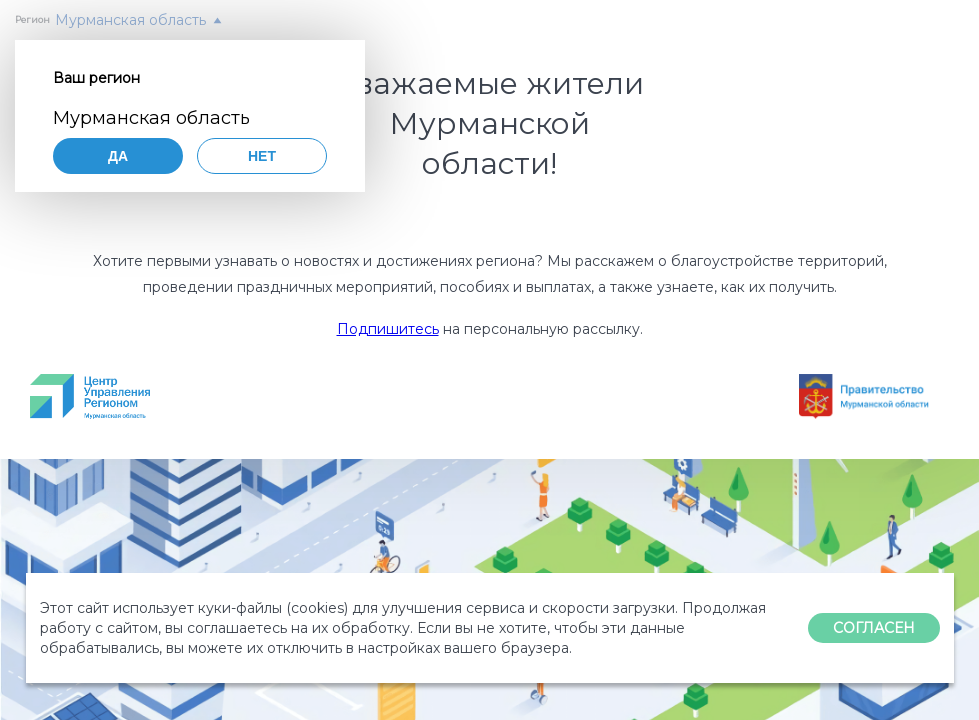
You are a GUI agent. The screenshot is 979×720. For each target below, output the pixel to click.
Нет (262, 156)
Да (118, 156)
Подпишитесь (388, 329)
